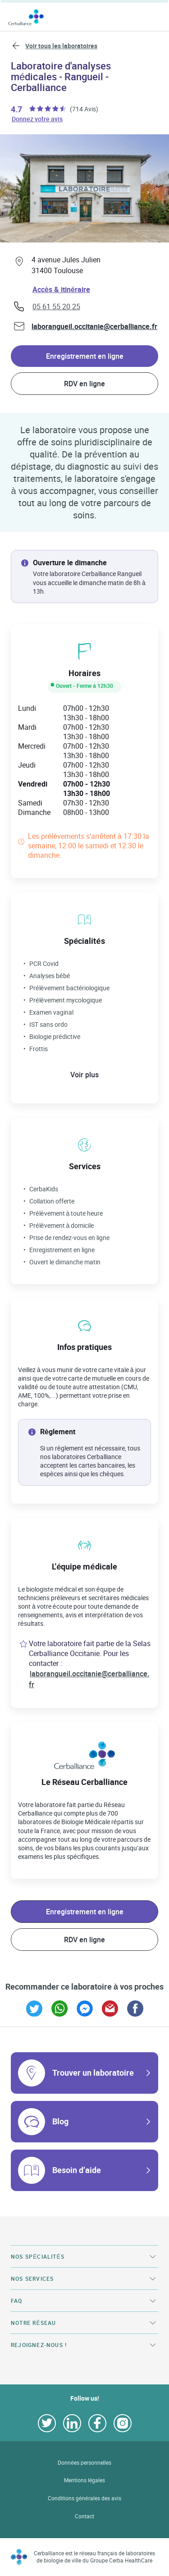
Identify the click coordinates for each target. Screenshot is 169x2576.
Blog (60, 2121)
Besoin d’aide (76, 2169)
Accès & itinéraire (61, 289)
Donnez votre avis (38, 118)
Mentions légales (84, 2480)
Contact (84, 2516)
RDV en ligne (84, 384)
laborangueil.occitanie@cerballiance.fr (94, 326)
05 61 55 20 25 (56, 306)
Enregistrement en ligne (84, 356)
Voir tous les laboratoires (61, 45)
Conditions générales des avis (84, 2498)
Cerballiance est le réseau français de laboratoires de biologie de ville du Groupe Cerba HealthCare (94, 2557)
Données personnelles (84, 2462)
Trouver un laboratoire (93, 2072)
